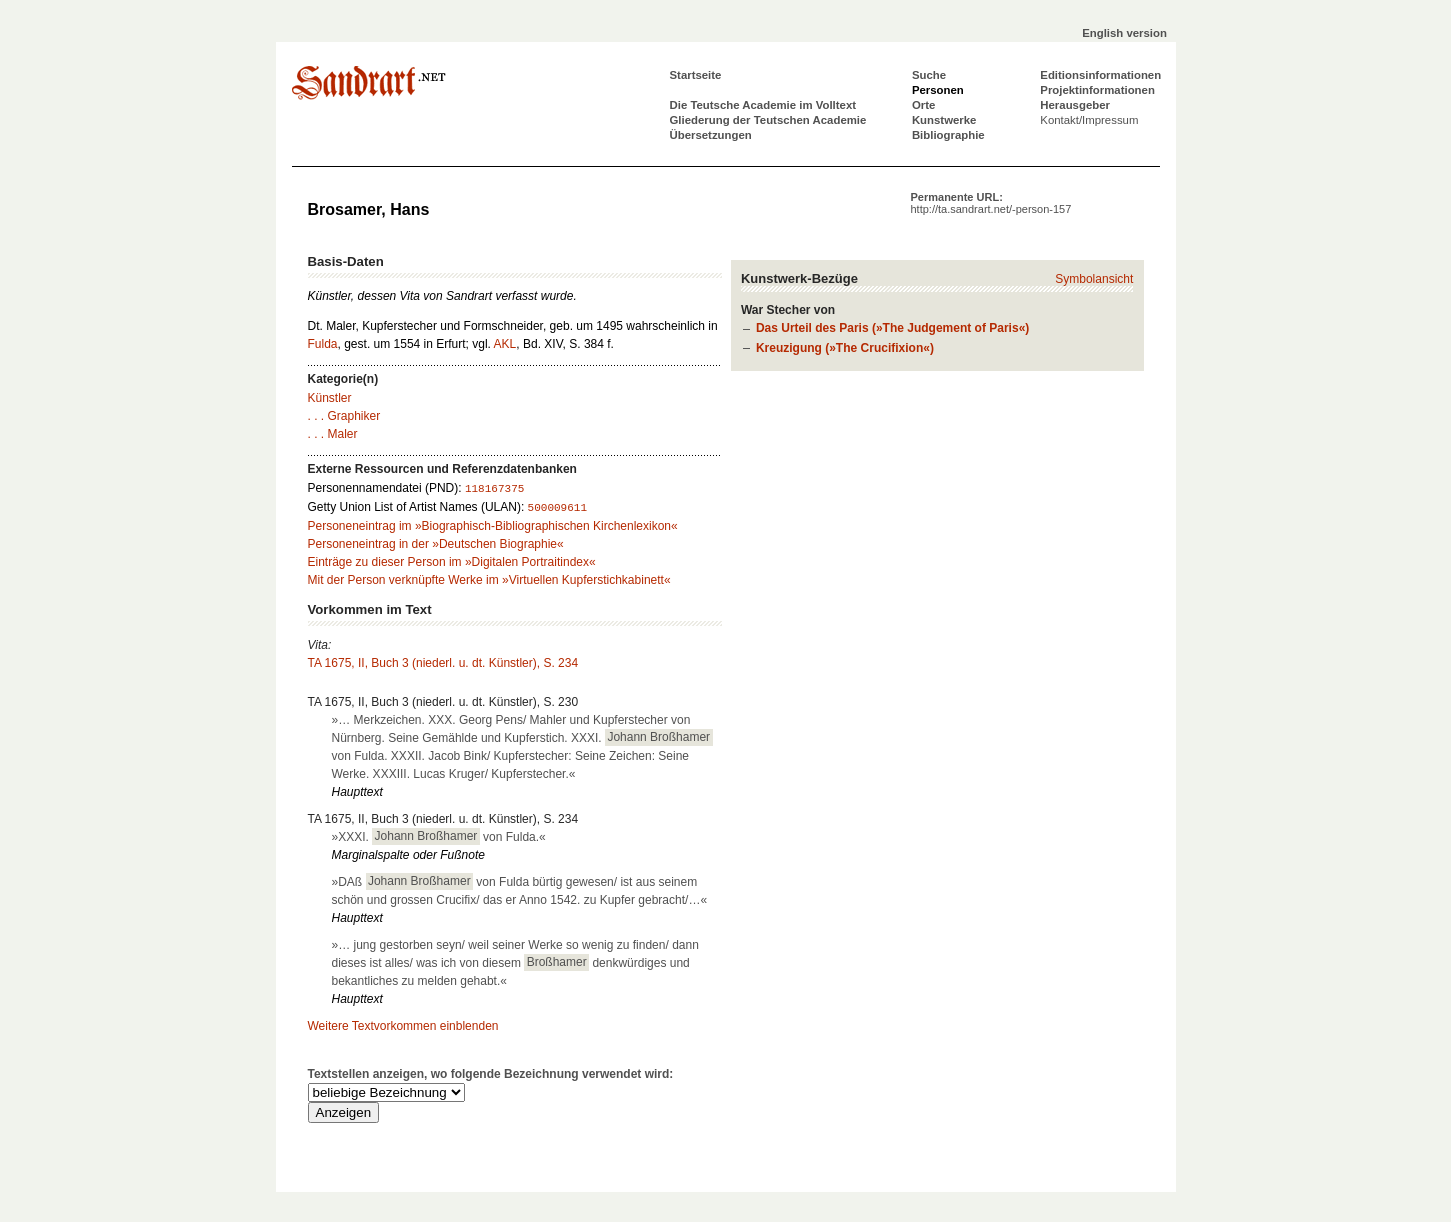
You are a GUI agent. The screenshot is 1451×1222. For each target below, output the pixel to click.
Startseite (696, 75)
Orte (923, 105)
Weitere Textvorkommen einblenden (403, 1026)
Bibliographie (948, 135)
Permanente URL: (991, 203)
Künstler (330, 398)
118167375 (494, 489)
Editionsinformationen (1100, 75)
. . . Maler (333, 434)
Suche (929, 75)
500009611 (557, 508)
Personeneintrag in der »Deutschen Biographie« (436, 544)
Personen (938, 90)
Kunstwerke (944, 120)
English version (1124, 33)
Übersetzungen (711, 135)
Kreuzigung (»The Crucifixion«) (845, 348)
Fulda (323, 344)
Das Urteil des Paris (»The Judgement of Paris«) (892, 328)
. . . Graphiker (344, 416)
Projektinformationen (1097, 90)
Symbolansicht (1094, 279)
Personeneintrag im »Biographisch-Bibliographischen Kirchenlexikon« (493, 526)
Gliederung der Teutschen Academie (768, 120)
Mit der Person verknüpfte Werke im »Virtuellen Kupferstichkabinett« (489, 580)
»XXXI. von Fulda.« (439, 836)
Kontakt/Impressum (1089, 120)
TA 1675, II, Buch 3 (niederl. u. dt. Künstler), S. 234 (443, 663)
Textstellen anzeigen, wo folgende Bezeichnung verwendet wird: (491, 1074)
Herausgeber (1075, 105)
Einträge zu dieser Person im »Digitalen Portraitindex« (452, 562)
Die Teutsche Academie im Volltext (763, 105)
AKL (505, 344)
